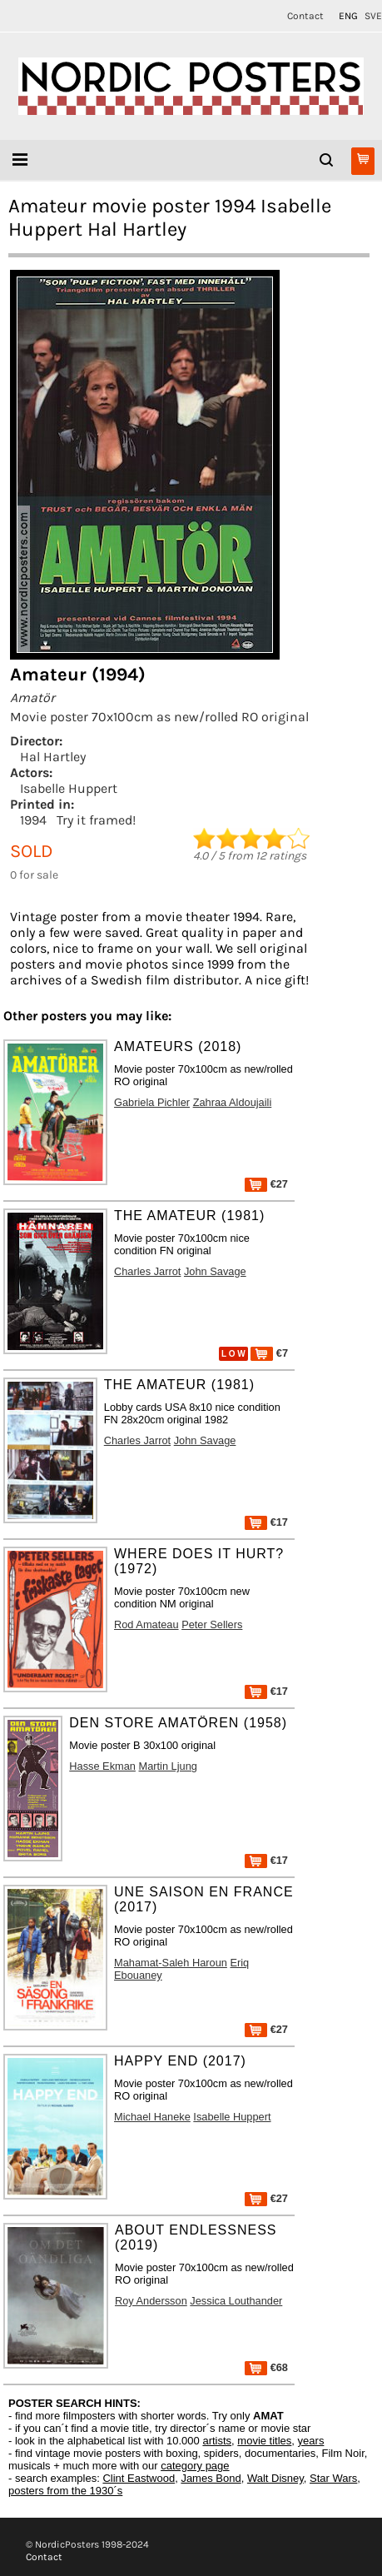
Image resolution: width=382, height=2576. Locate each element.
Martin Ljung (168, 1766)
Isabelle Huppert (68, 788)
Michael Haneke (152, 2116)
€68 (266, 2367)
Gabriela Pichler (152, 1102)
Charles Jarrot (147, 1271)
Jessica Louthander (236, 2300)
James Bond (211, 2478)
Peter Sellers (211, 1624)
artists (216, 2440)
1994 (33, 820)
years (311, 2440)
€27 (266, 1184)
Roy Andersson (151, 2300)
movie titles (264, 2440)
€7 (269, 1353)
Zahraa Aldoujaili (232, 1102)
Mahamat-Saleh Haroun (170, 1962)
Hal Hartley (53, 757)
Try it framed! (96, 820)
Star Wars (333, 2478)
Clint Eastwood (138, 2478)
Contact (305, 16)
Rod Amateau (146, 1624)
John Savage (215, 1271)
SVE (373, 16)
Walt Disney (275, 2478)
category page (195, 2465)
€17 (266, 1522)
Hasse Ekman (102, 1766)
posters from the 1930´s (65, 2490)
